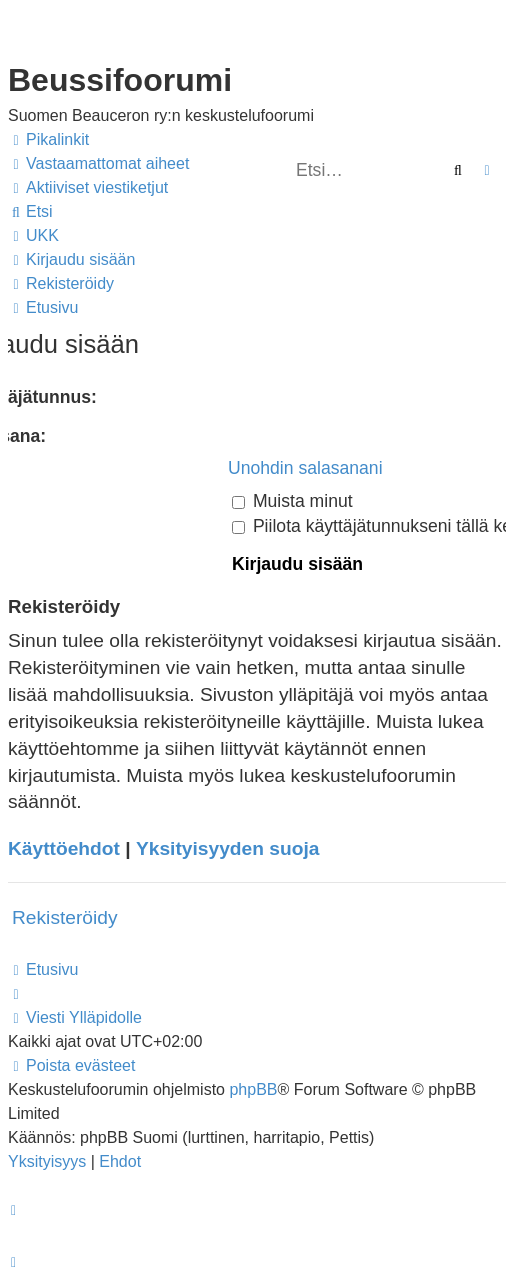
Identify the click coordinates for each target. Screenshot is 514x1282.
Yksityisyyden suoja (227, 848)
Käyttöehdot (64, 848)
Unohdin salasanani (305, 468)
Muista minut (292, 501)
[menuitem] (98, 164)
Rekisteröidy (65, 917)
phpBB (253, 1089)
